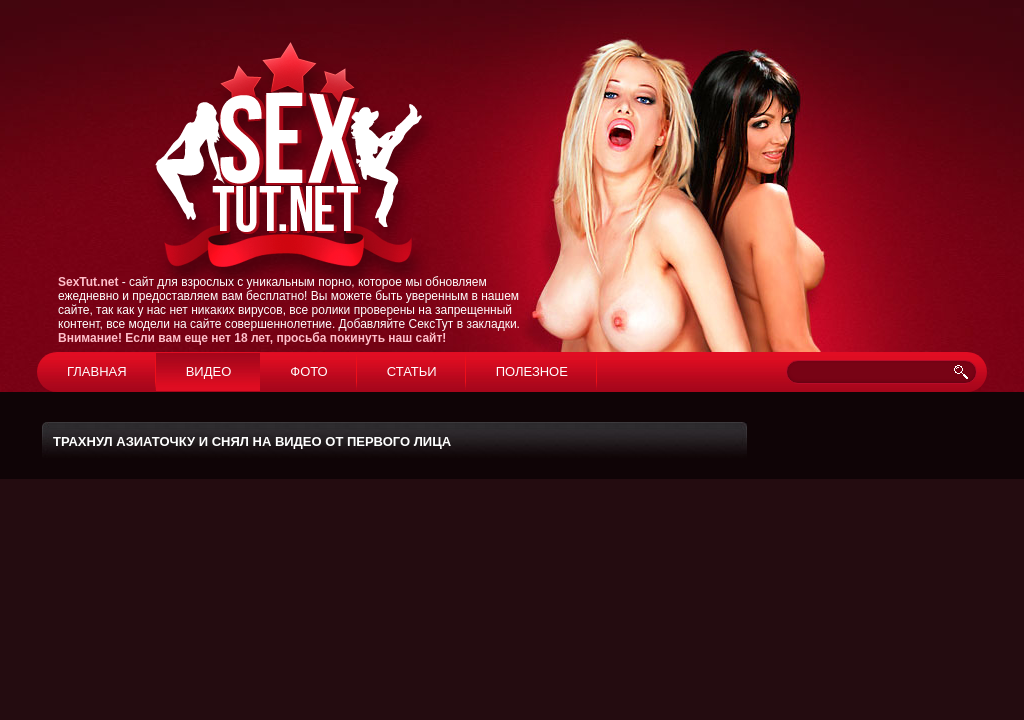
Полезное (532, 371)
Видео (209, 371)
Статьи (412, 371)
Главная (97, 371)
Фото (308, 371)
